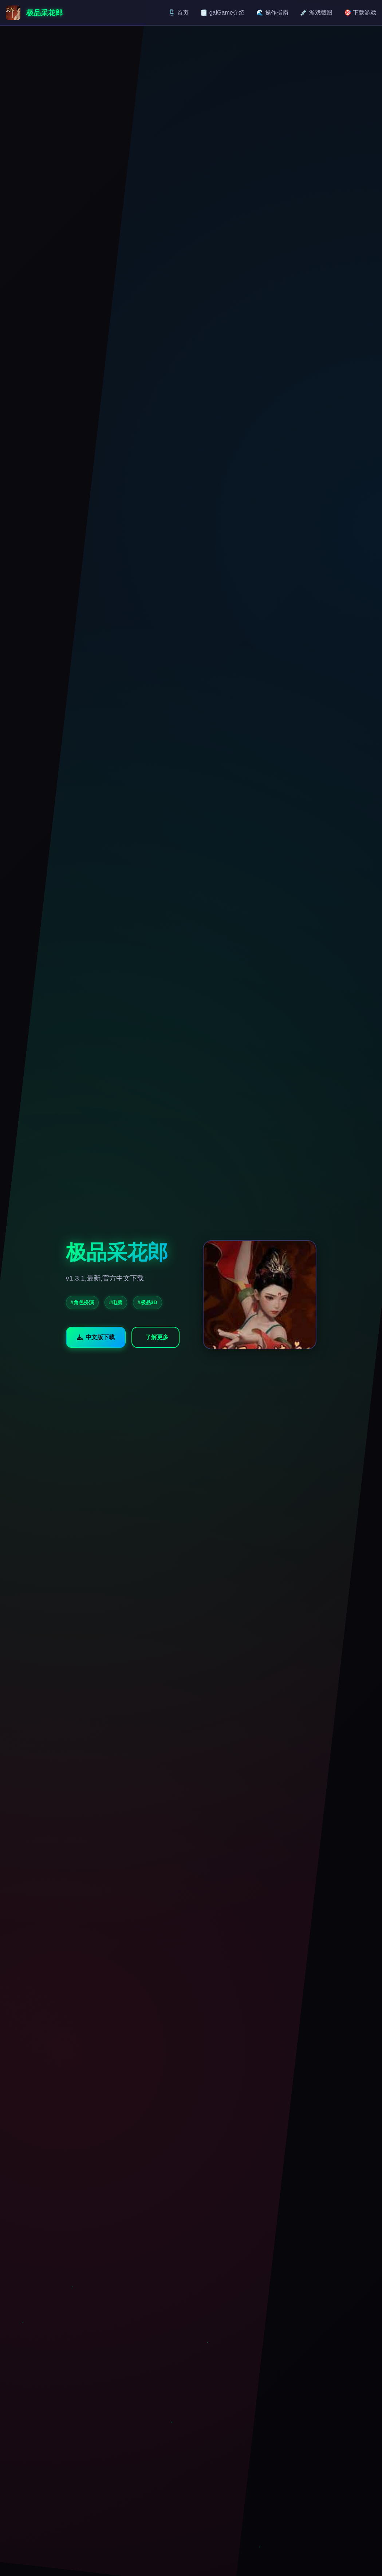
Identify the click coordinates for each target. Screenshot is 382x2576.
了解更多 (157, 1337)
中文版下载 (96, 1337)
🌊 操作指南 (272, 12)
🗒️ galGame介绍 (222, 12)
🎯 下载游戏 (360, 12)
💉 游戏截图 (316, 12)
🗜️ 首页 (178, 12)
